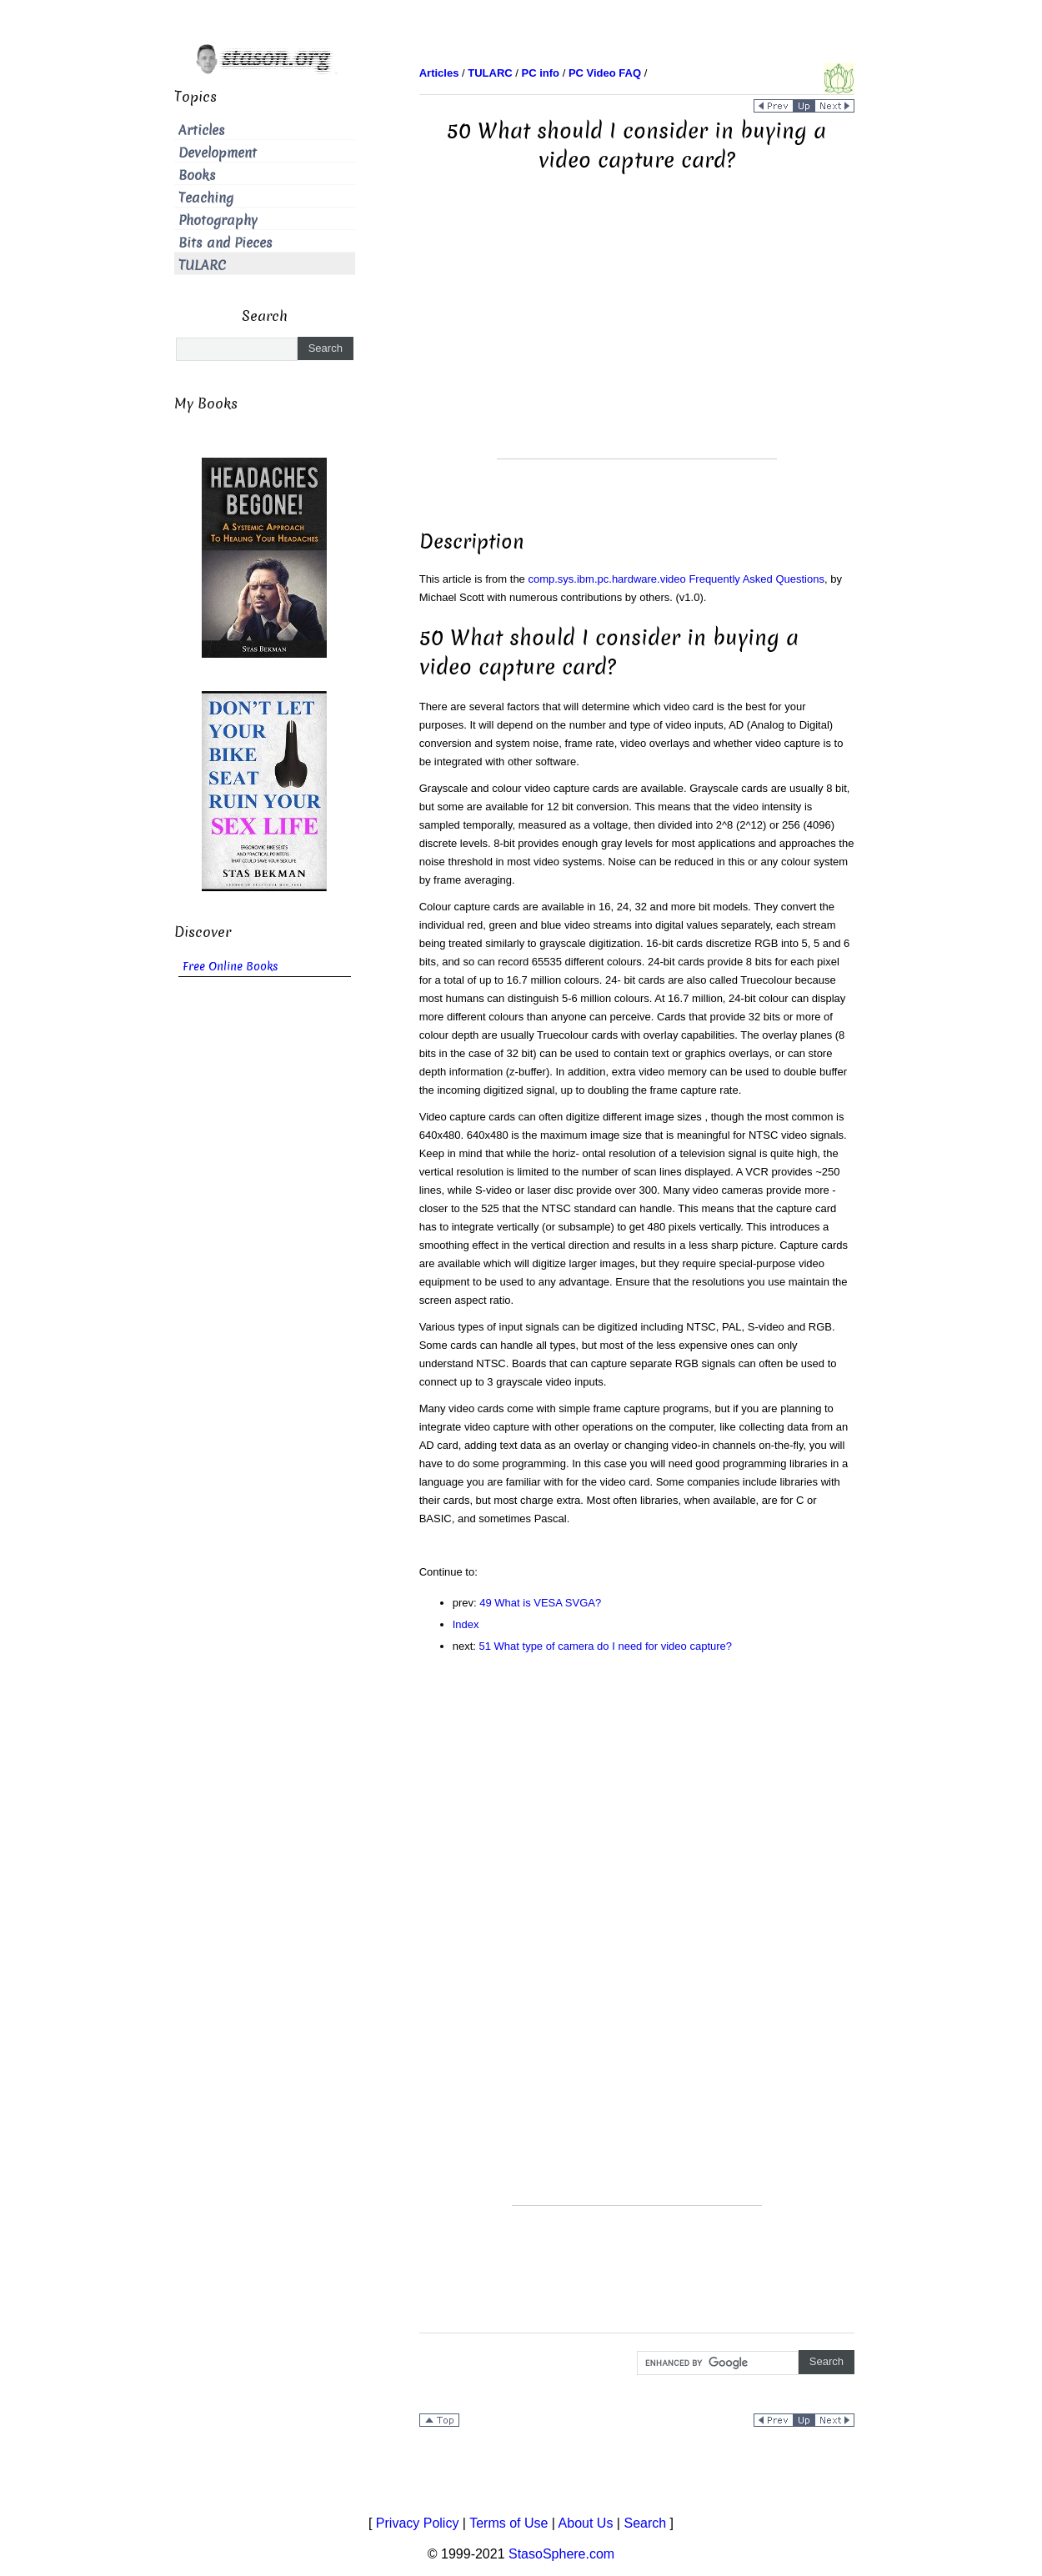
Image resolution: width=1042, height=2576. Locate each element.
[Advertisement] (637, 342)
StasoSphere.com (561, 2554)
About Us (586, 2523)
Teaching (205, 198)
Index (466, 1624)
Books (197, 175)
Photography (218, 220)
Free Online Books (230, 967)
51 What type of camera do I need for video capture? (606, 1646)
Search (645, 2523)
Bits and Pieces (225, 243)
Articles (201, 130)
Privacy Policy (417, 2523)
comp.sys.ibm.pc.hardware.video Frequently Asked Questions (676, 579)
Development (217, 153)
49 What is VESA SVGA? (540, 1602)
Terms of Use (508, 2523)
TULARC (202, 265)
